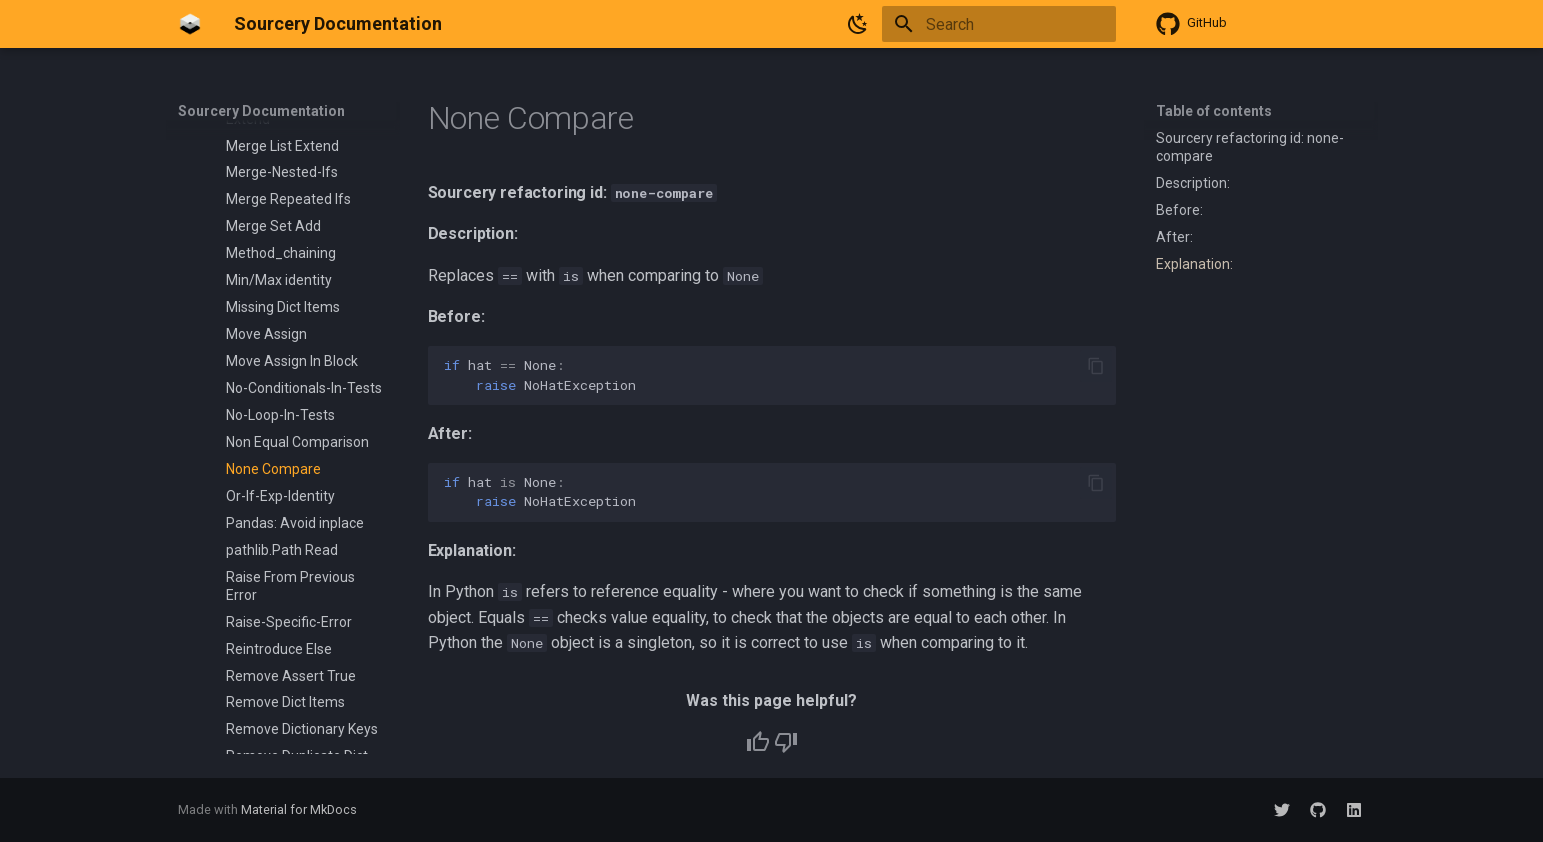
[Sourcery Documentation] (190, 24)
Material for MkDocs (299, 809)
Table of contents (1214, 111)
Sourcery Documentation (261, 111)
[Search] (999, 24)
